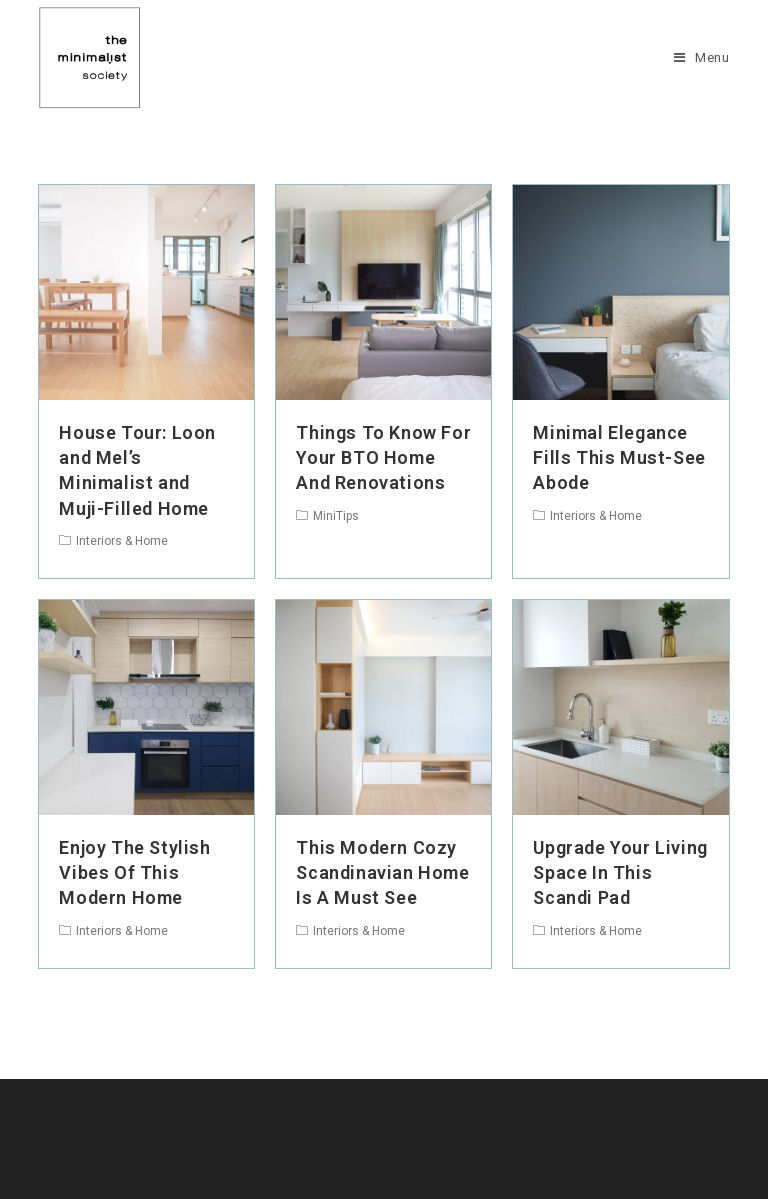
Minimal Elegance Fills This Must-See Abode (619, 457)
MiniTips (336, 516)
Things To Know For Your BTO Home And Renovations (383, 457)
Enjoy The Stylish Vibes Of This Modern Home (134, 872)
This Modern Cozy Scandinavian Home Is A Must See (382, 872)
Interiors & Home (122, 541)
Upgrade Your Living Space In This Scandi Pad (620, 872)
